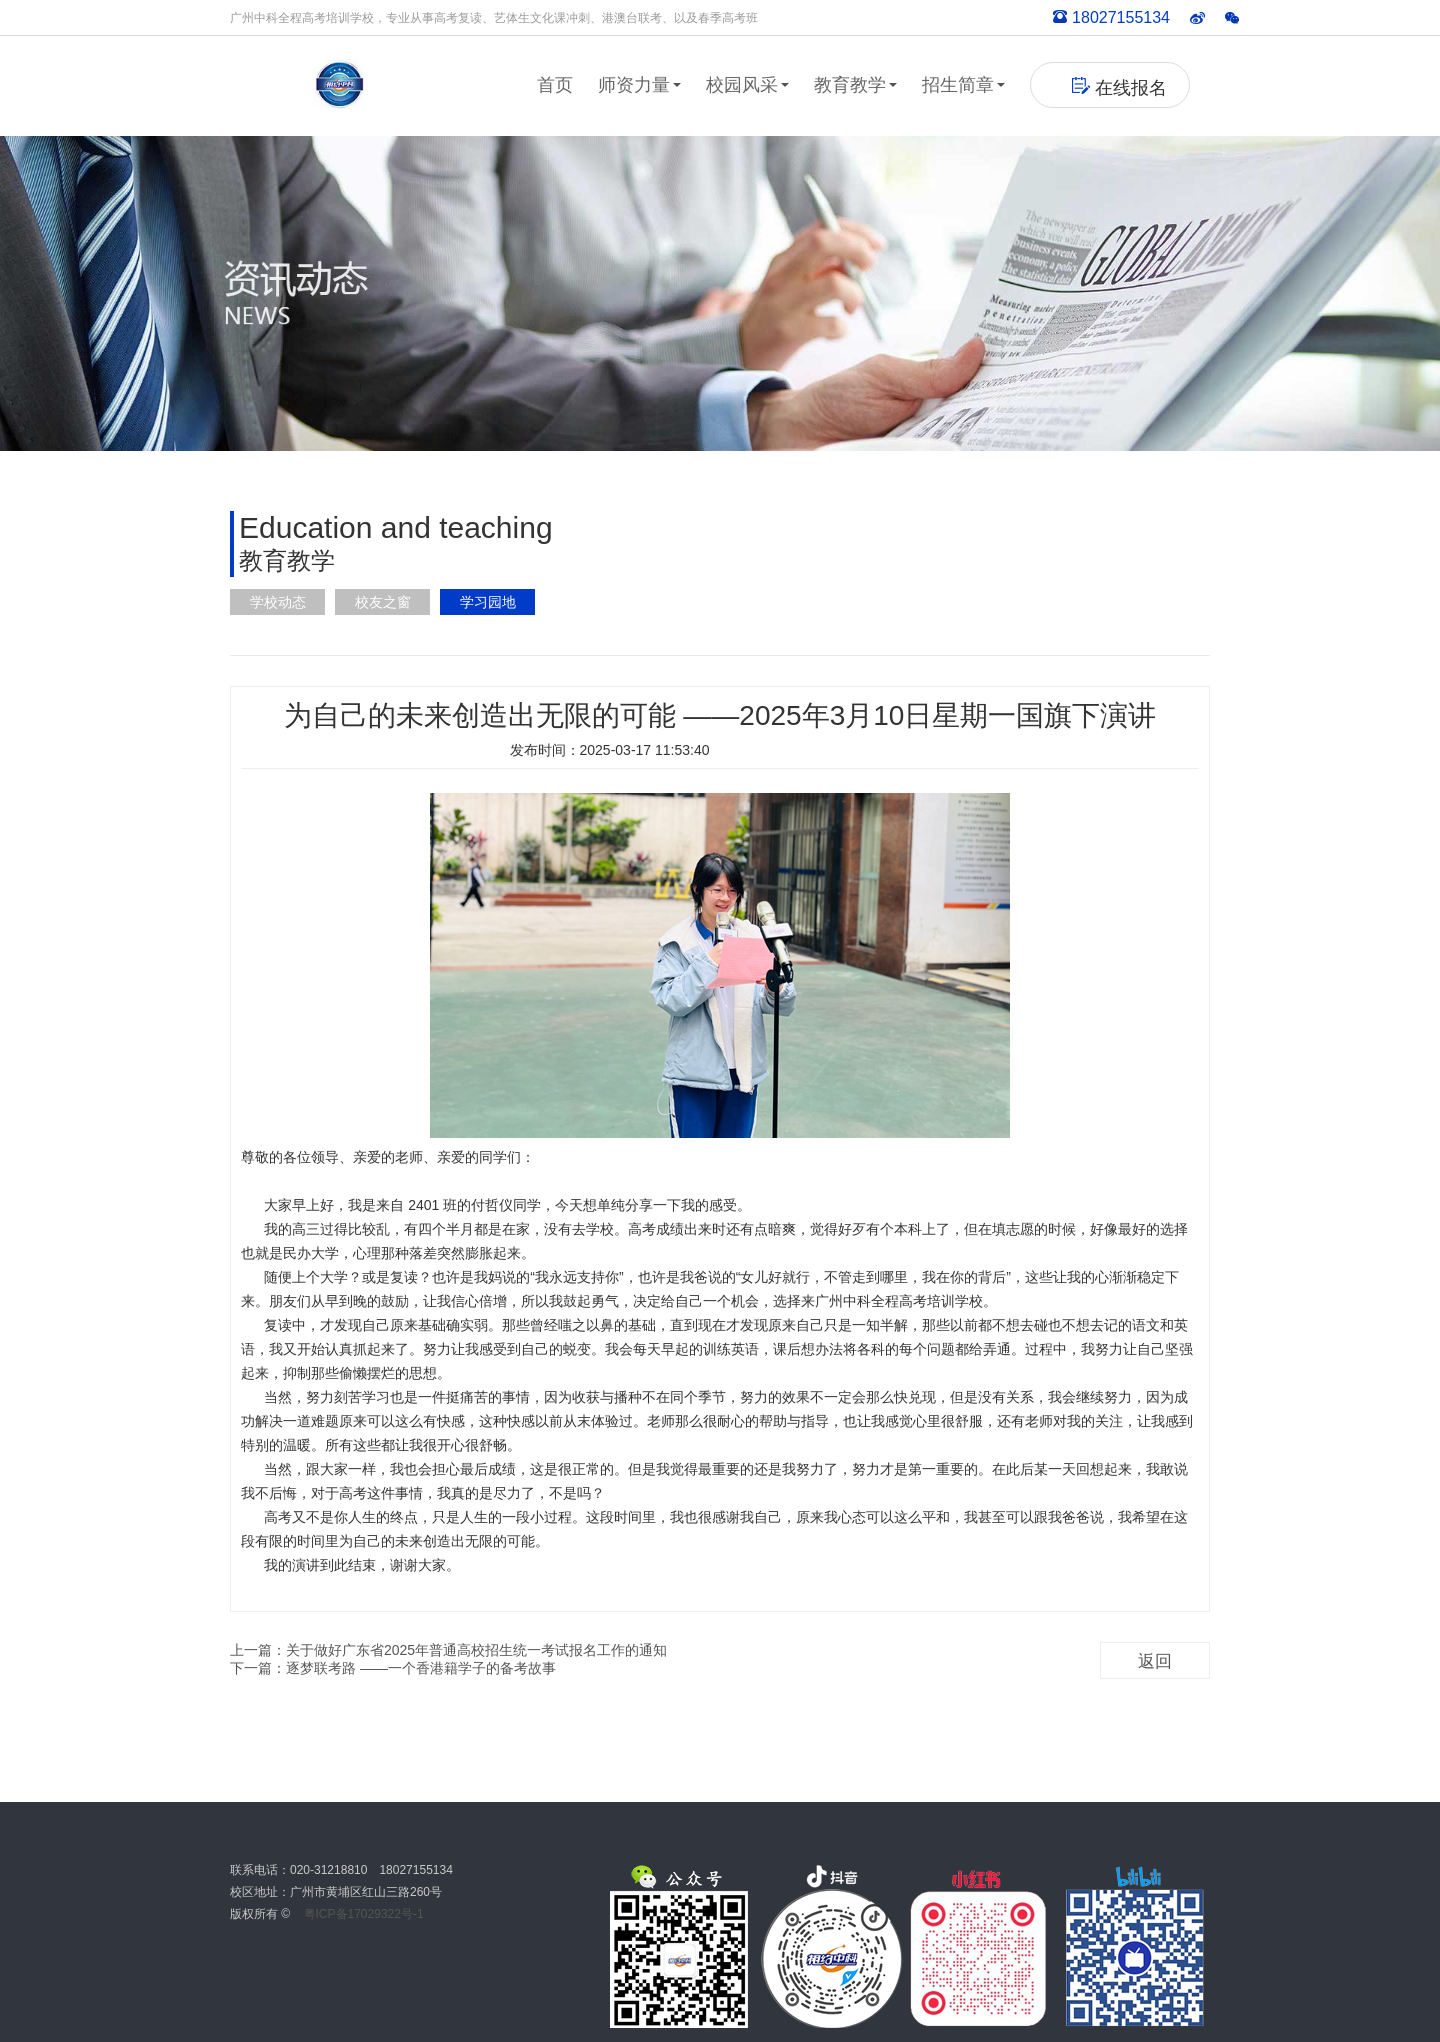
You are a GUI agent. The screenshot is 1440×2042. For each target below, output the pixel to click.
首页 (555, 85)
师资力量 (639, 85)
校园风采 (747, 85)
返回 (1155, 1661)
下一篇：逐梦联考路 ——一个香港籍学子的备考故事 (393, 1668)
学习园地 (488, 602)
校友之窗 (383, 602)
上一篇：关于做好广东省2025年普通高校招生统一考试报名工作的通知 (448, 1650)
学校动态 (278, 602)
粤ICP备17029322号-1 (364, 1914)
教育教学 (855, 85)
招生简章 (963, 85)
